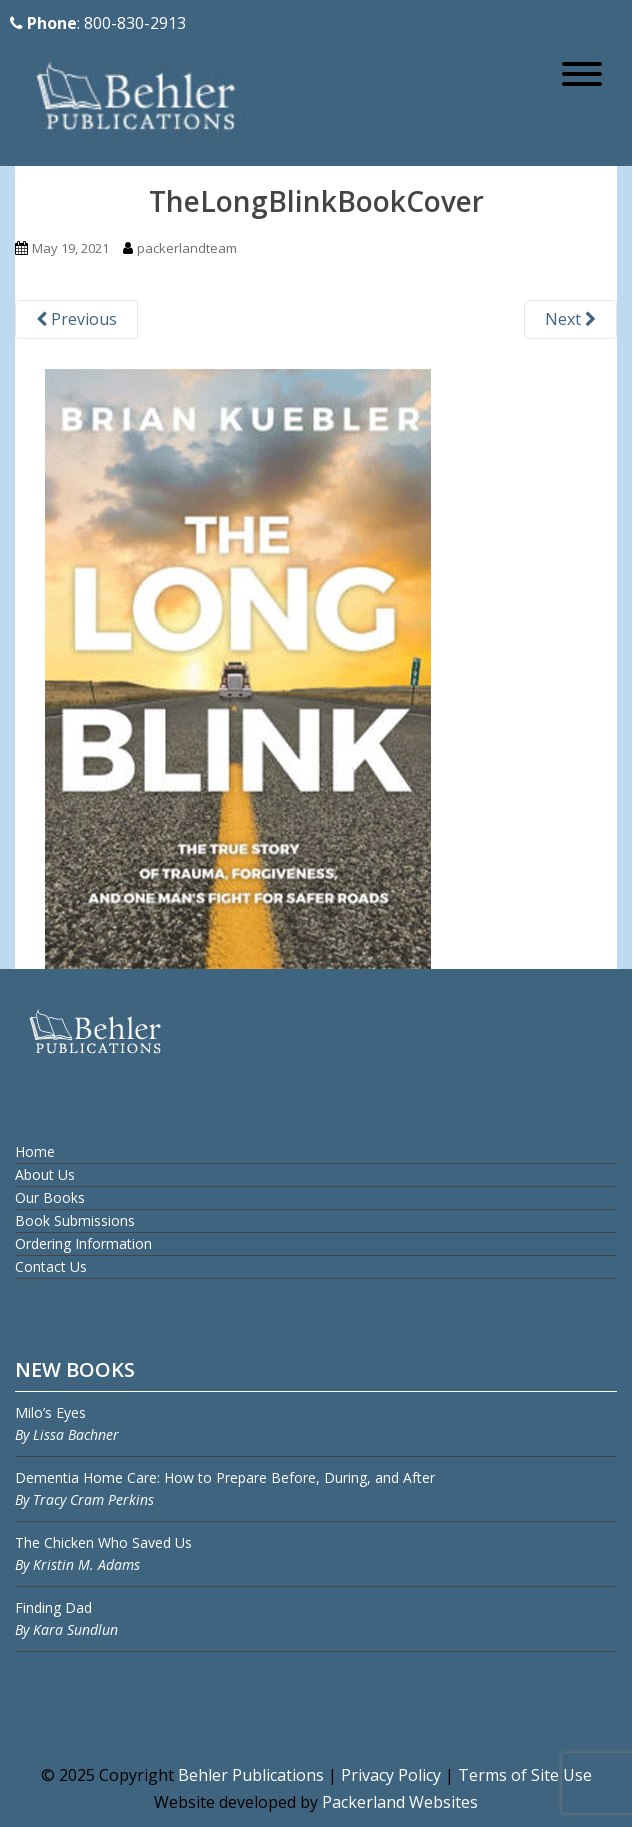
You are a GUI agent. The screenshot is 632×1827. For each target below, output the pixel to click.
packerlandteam (187, 248)
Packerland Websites (400, 1802)
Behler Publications (253, 1775)
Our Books (50, 1197)
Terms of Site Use (525, 1775)
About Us (45, 1174)
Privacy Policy (391, 1775)
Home (35, 1151)
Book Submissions (75, 1220)
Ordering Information (83, 1243)
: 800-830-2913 (98, 23)
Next (570, 319)
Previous (76, 319)
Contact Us (51, 1266)
